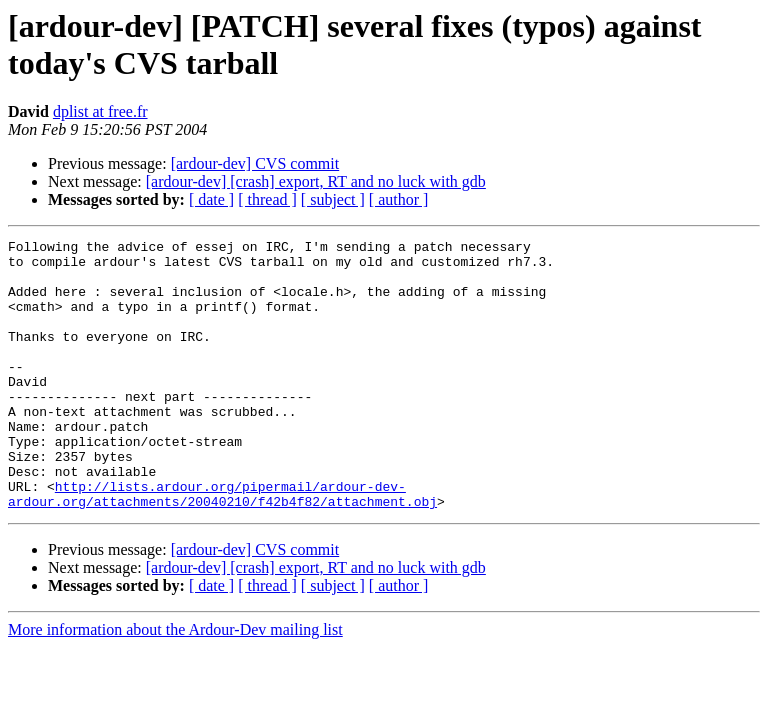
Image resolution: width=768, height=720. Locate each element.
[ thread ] (267, 199)
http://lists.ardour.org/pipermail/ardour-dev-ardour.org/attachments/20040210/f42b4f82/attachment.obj (222, 546)
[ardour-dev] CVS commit (255, 163)
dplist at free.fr (100, 111)
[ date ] (211, 199)
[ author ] (399, 199)
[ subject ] (333, 199)
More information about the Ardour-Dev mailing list (175, 683)
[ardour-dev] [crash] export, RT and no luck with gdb (316, 181)
